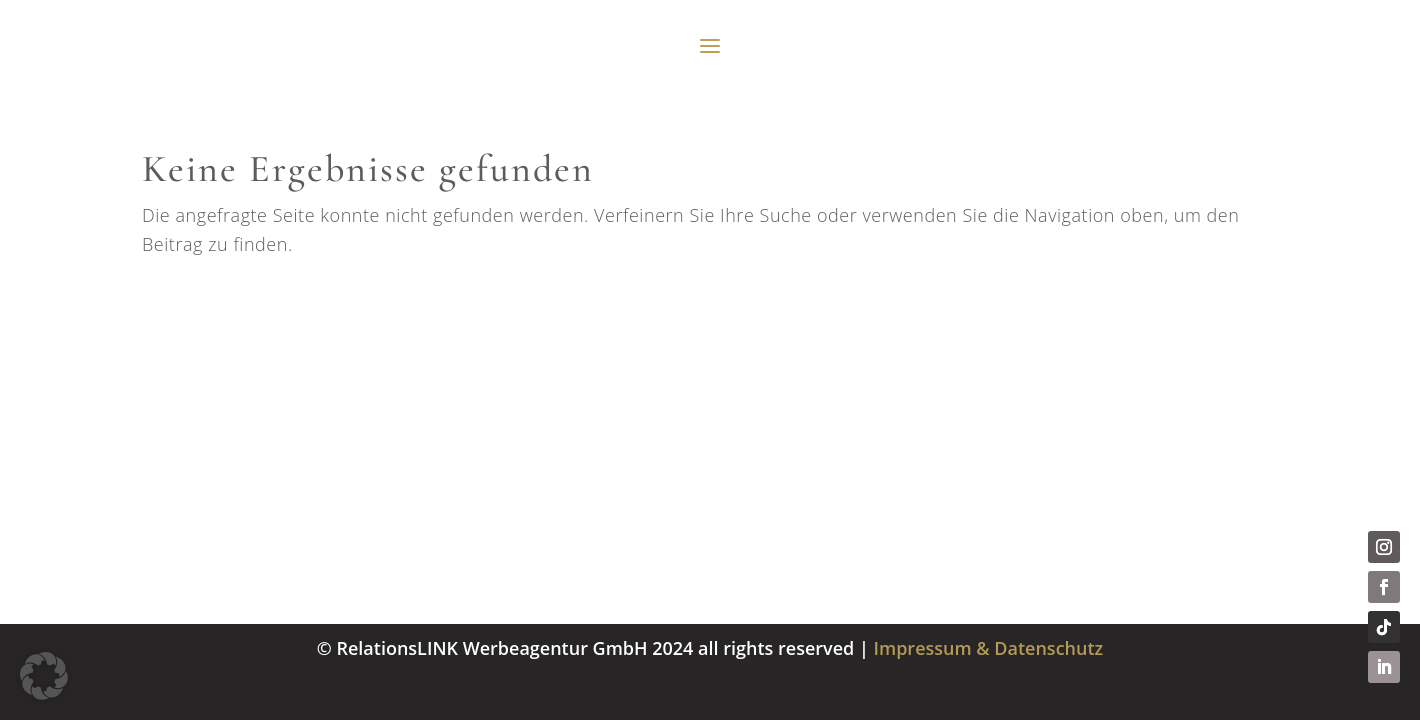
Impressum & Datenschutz (989, 648)
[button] (44, 676)
